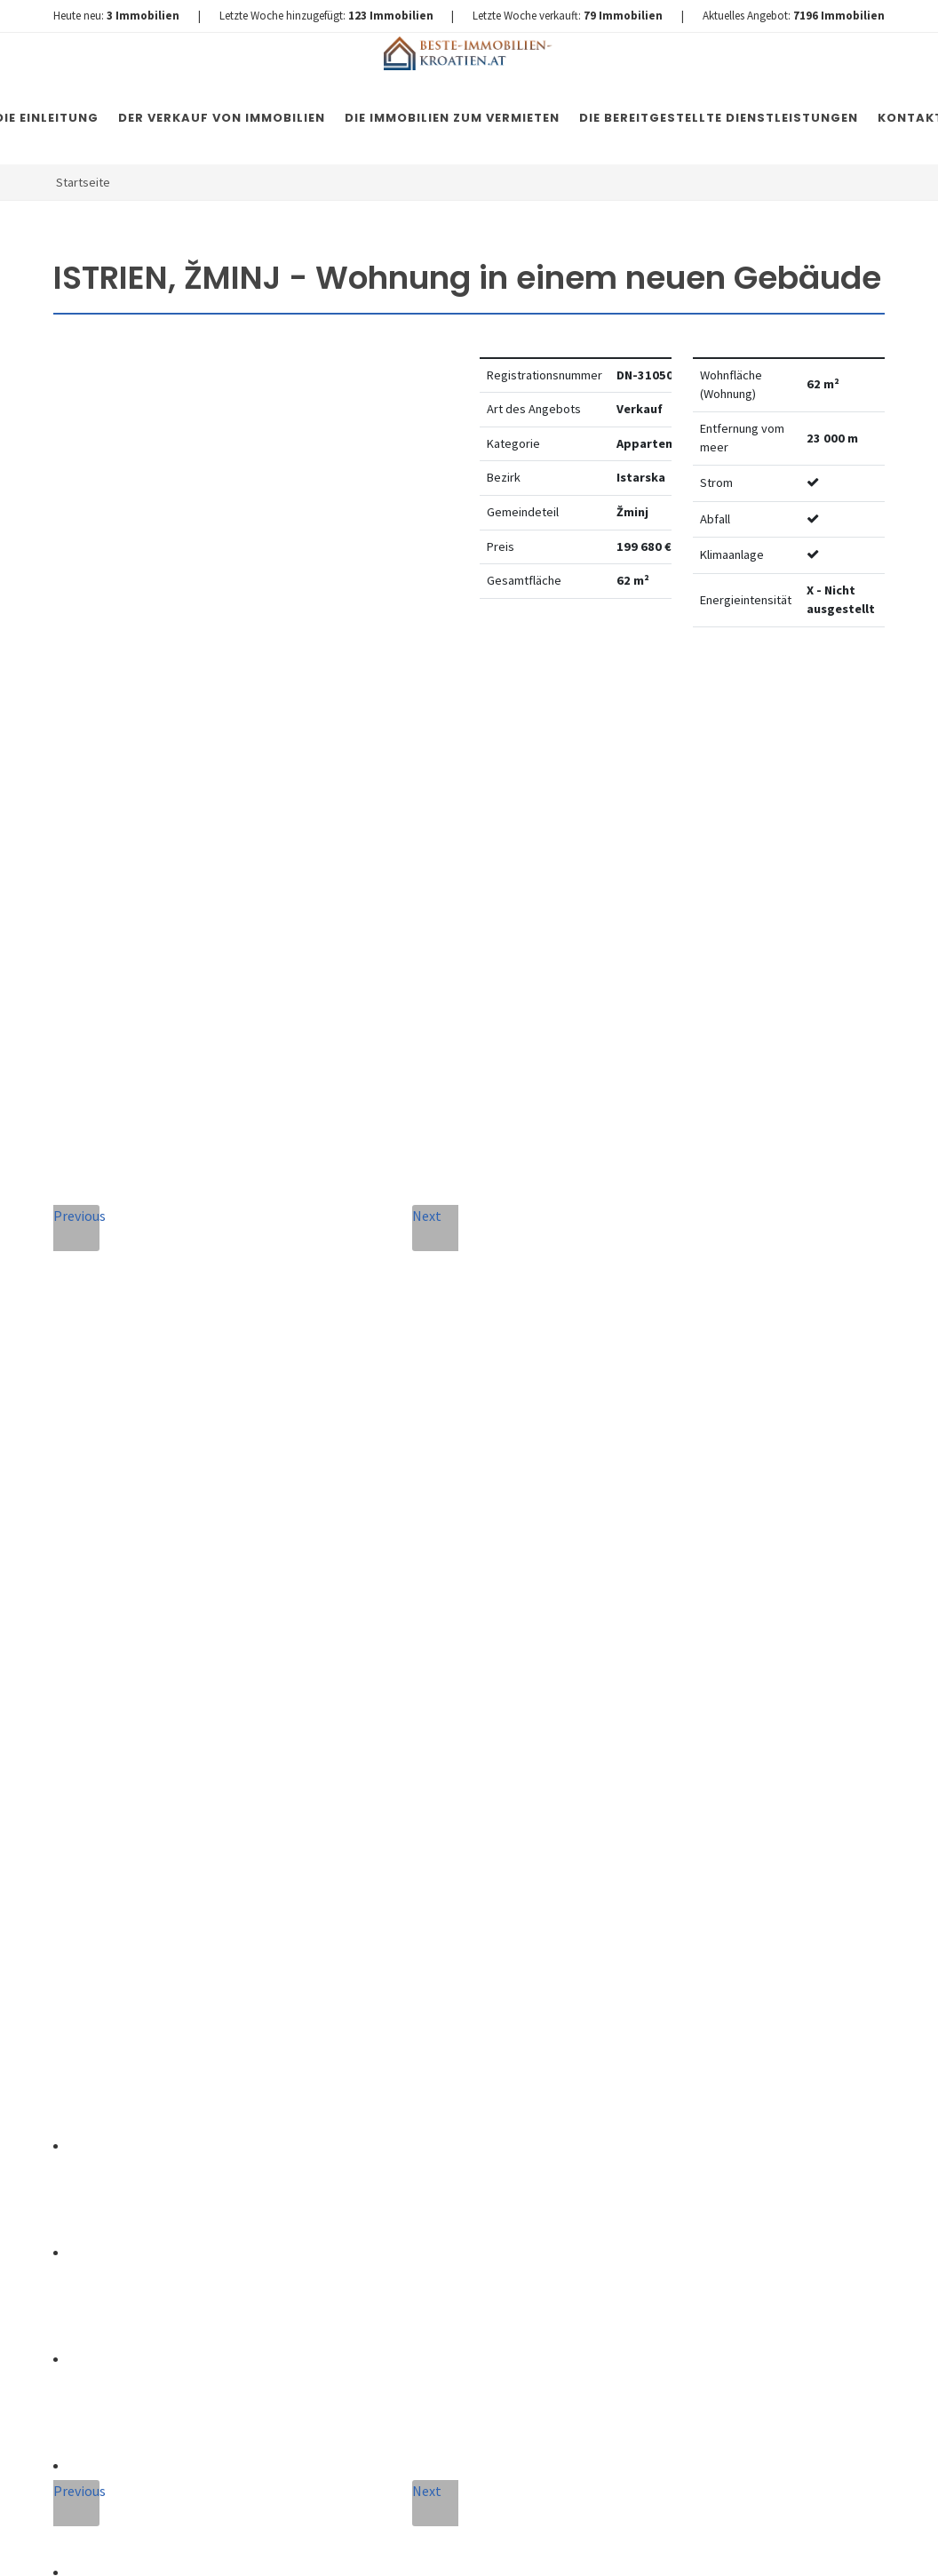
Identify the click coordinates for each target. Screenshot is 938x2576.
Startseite (83, 182)
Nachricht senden (434, 2220)
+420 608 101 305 (160, 1907)
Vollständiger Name (330, 1700)
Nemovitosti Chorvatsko (510, 2545)
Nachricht (319, 1870)
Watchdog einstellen (723, 695)
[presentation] (434, 2147)
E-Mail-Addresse (512, 1695)
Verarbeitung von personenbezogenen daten (410, 2072)
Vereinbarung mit (410, 2072)
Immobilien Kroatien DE (370, 2545)
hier (819, 2030)
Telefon (308, 1789)
